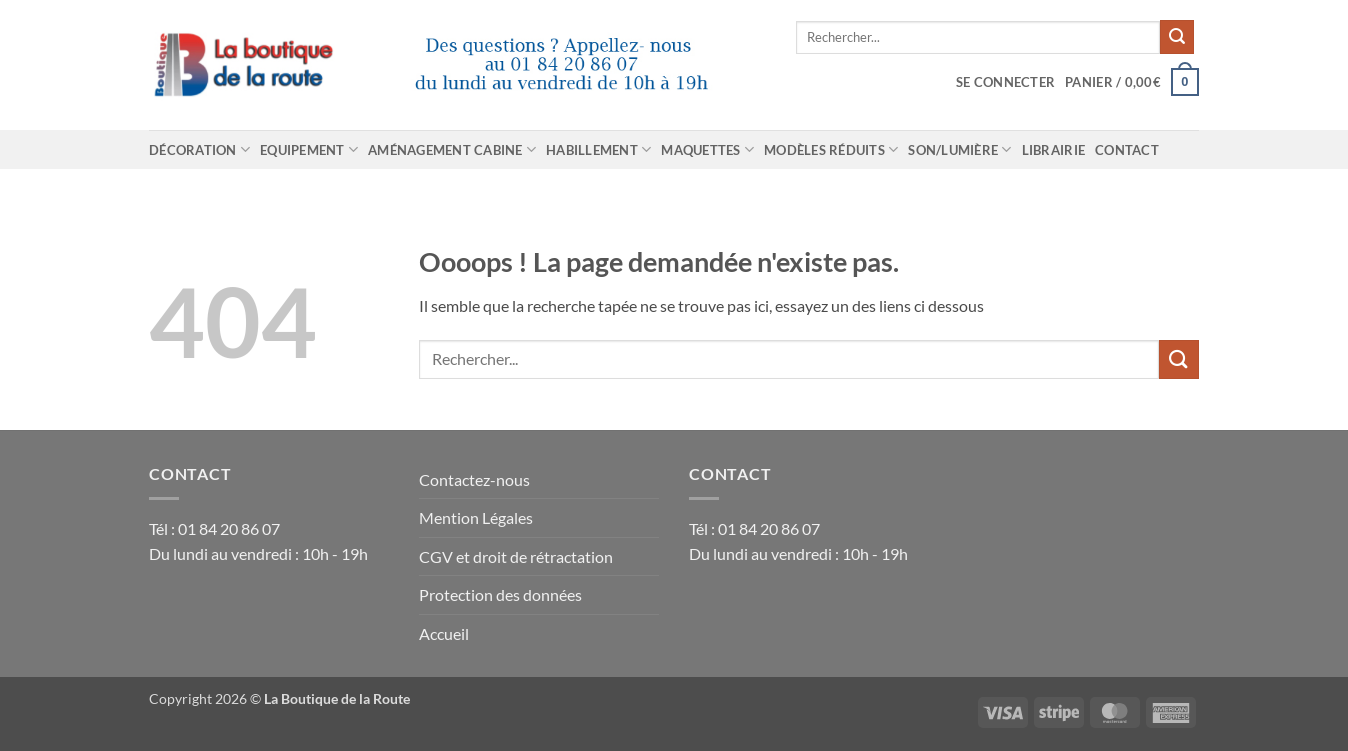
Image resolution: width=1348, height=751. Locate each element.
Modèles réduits (831, 149)
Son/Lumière (959, 149)
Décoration (199, 149)
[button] (1005, 82)
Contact (1127, 150)
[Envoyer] (1177, 37)
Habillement (598, 149)
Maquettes (707, 149)
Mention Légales (476, 517)
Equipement (309, 149)
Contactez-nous (474, 479)
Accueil (444, 633)
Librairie (1053, 150)
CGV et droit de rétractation (516, 556)
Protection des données (500, 594)
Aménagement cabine (452, 149)
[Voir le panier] (1132, 82)
